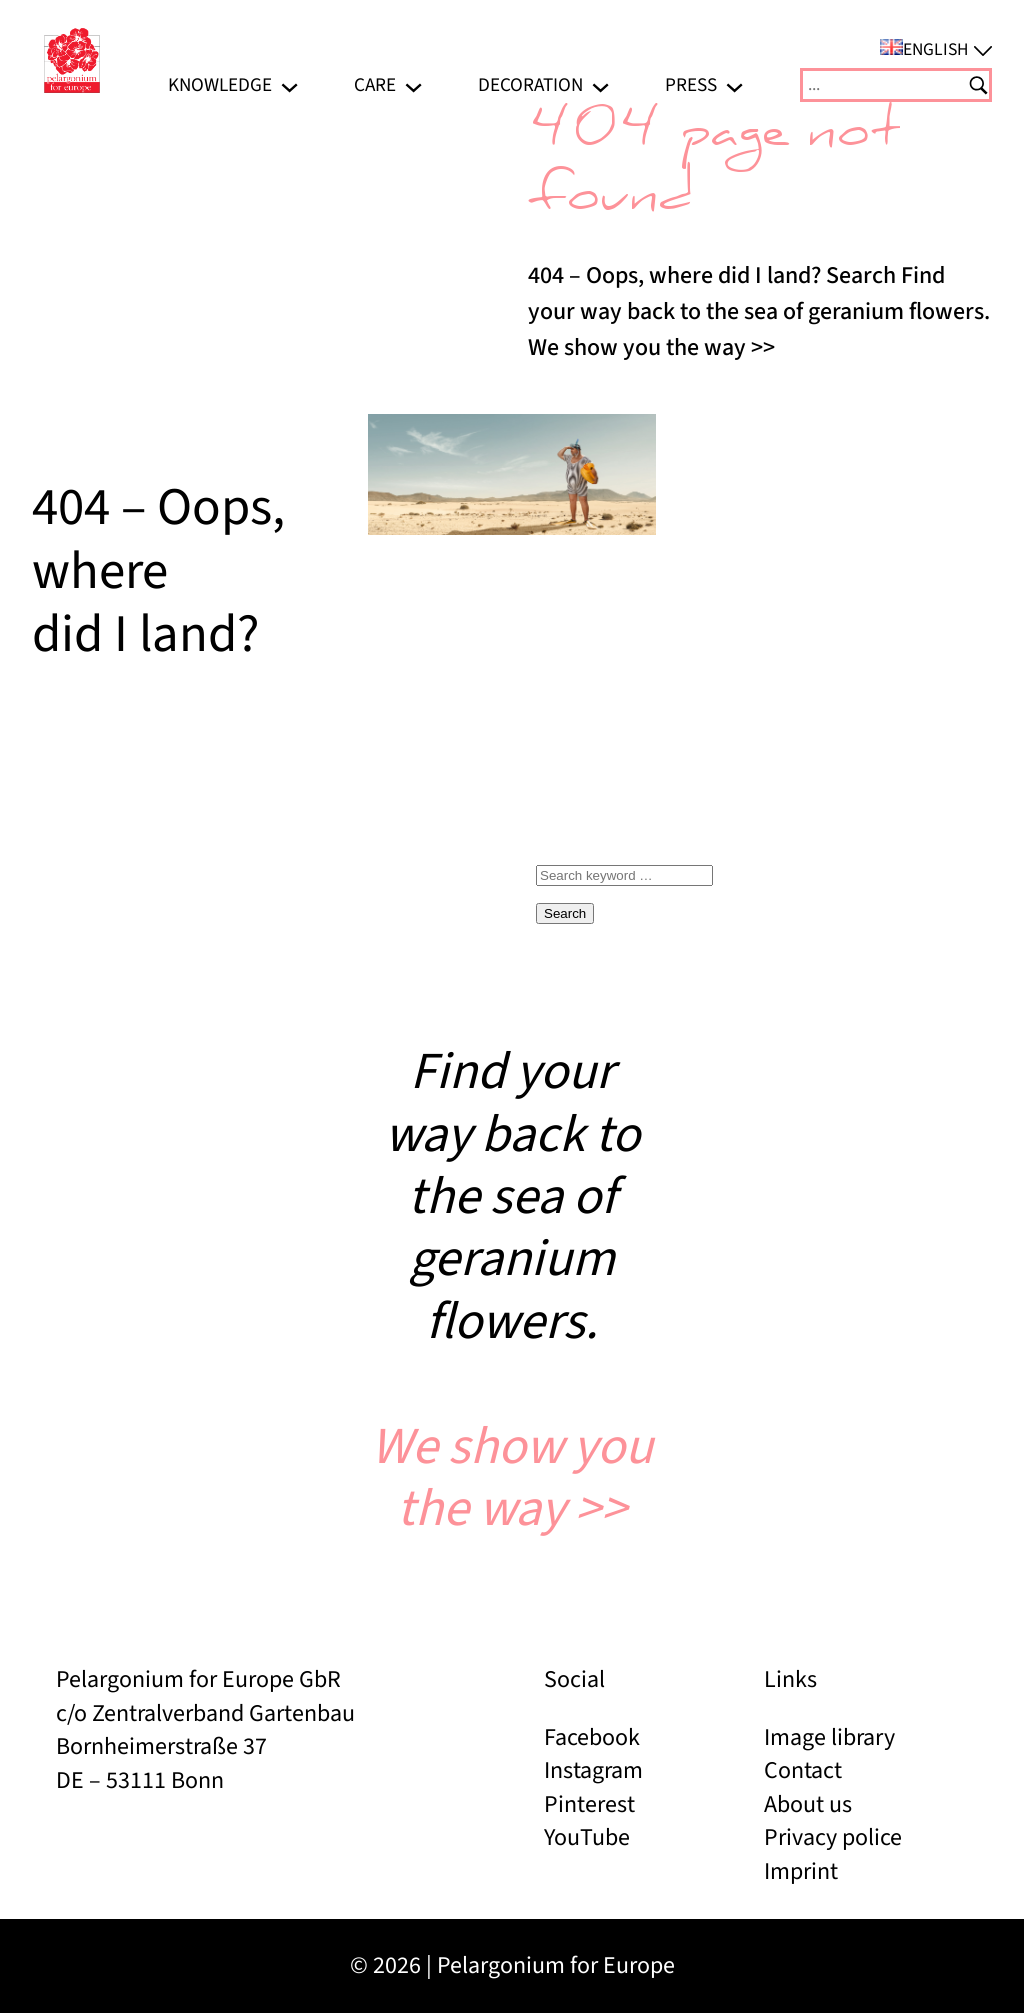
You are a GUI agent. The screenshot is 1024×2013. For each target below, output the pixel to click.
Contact (803, 1770)
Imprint (801, 1871)
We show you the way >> (512, 1478)
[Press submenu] (734, 85)
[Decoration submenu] (600, 85)
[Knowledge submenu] (289, 85)
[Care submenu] (413, 85)
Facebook (592, 1737)
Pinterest (589, 1804)
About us (808, 1804)
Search (565, 913)
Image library (829, 1737)
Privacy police (833, 1837)
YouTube (587, 1837)
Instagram (593, 1770)
